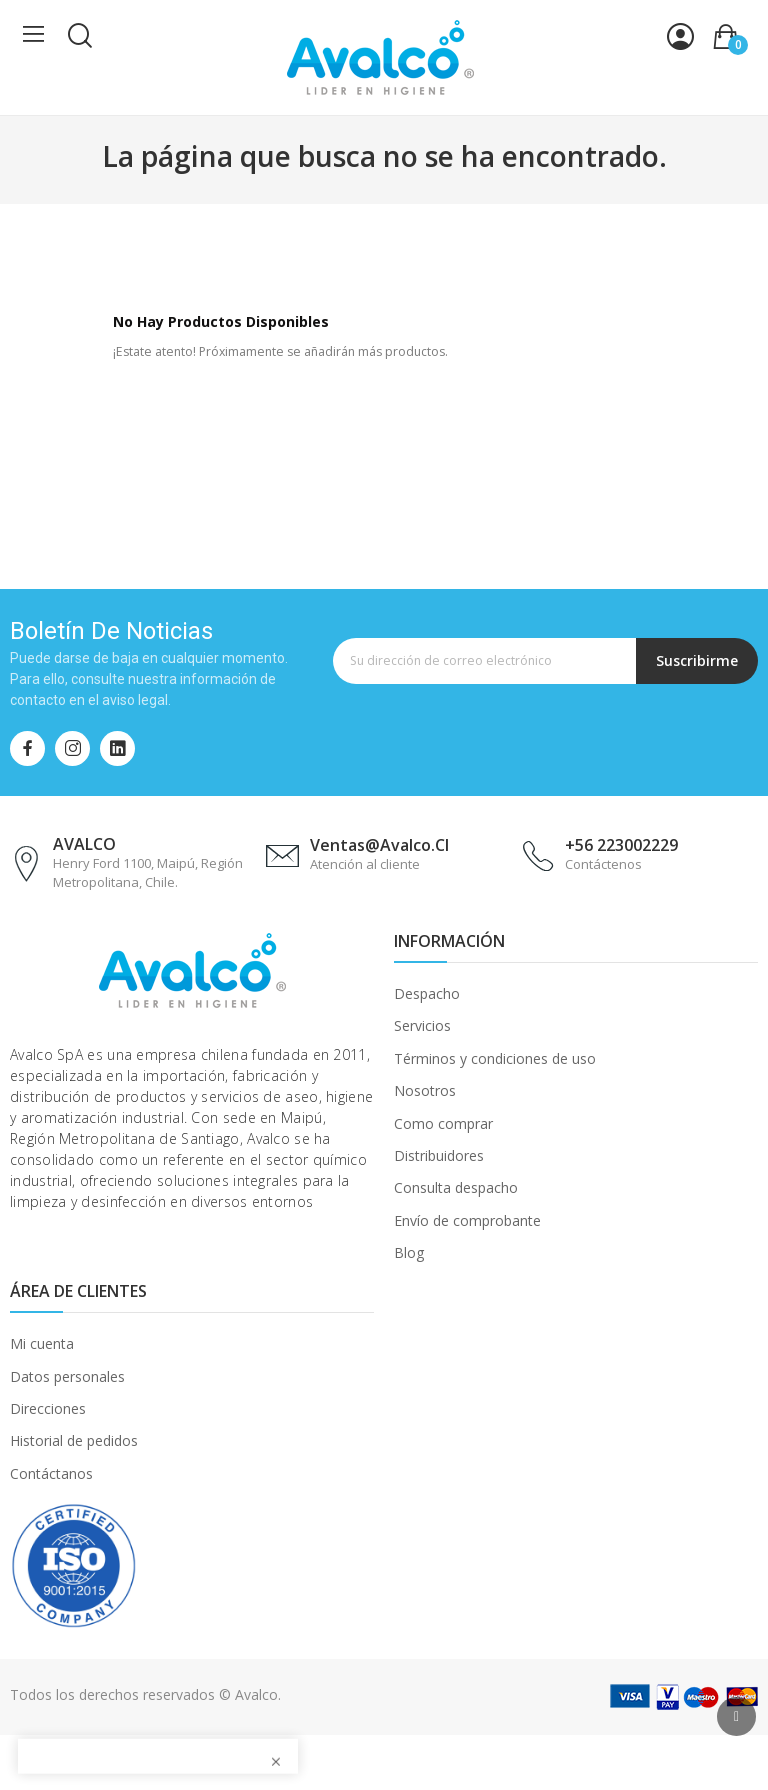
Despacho (427, 993)
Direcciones (48, 1408)
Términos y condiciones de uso (495, 1058)
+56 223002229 (621, 845)
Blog (409, 1252)
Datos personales (67, 1376)
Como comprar (443, 1123)
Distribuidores (439, 1155)
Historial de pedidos (74, 1440)
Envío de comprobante (467, 1220)
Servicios (422, 1025)
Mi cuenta (42, 1343)
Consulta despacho (456, 1187)
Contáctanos (51, 1473)
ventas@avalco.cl (379, 845)
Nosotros (425, 1090)
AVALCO (84, 844)
